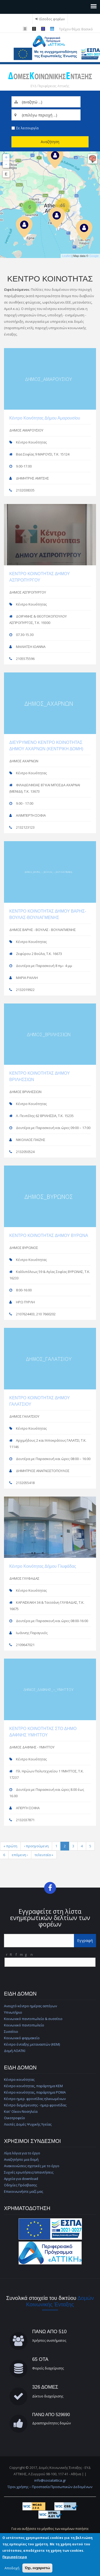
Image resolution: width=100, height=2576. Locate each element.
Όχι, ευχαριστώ (37, 2568)
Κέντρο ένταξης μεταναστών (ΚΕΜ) (32, 2044)
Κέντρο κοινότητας (19, 2079)
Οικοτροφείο (14, 2117)
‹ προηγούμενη (36, 1846)
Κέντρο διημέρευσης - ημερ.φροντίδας (35, 2105)
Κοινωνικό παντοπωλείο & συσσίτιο (33, 2018)
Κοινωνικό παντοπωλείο (24, 2025)
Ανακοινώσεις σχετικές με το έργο (31, 2165)
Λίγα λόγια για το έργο (22, 2153)
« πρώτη (10, 1846)
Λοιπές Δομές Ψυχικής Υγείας (28, 2124)
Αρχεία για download (21, 2178)
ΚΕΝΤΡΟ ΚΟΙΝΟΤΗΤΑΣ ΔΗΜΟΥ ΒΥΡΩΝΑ (48, 1235)
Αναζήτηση (50, 141)
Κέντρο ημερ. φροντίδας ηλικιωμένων (35, 2098)
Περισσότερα (14, 2556)
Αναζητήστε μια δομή (21, 2159)
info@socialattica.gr (50, 2480)
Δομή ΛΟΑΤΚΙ (14, 2050)
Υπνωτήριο (13, 2012)
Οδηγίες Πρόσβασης (20, 2185)
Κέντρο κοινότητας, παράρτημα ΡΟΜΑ (35, 2092)
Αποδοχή (12, 2568)
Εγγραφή (85, 1940)
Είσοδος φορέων (52, 19)
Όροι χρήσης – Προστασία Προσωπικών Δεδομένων (50, 2486)
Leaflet (66, 255)
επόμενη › (20, 1854)
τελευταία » (44, 1854)
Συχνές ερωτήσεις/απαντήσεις (28, 2172)
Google (94, 255)
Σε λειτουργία (27, 128)
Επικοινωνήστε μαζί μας (23, 2191)
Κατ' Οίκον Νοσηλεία (21, 2111)
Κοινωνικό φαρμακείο (22, 2037)
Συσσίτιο (11, 2031)
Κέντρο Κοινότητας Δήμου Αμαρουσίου (44, 418)
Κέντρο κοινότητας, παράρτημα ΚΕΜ (33, 2085)
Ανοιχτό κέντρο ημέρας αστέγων (30, 2005)
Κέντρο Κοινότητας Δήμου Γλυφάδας (42, 1566)
